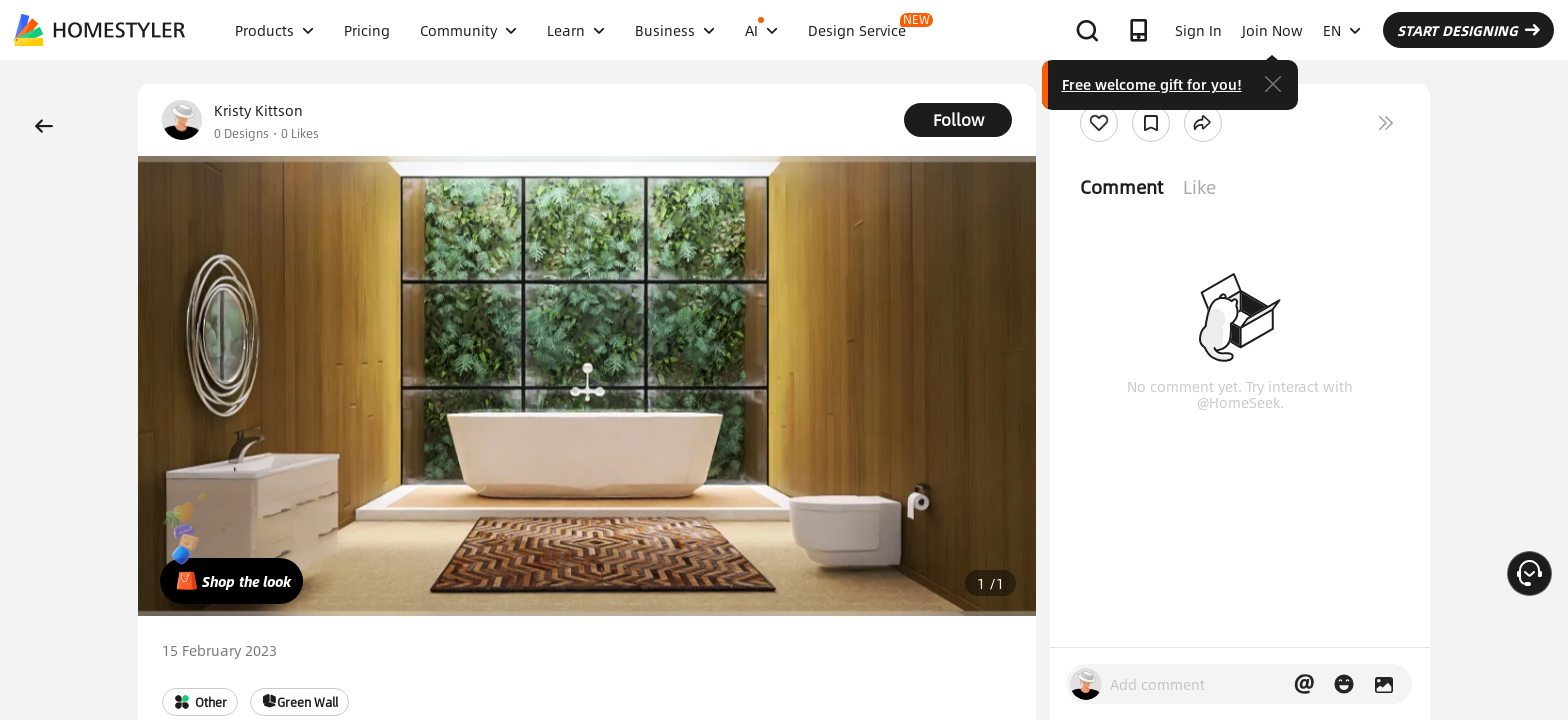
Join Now (1272, 30)
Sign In (1198, 30)
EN (1342, 30)
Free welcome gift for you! (1152, 84)
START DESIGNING (1468, 30)
